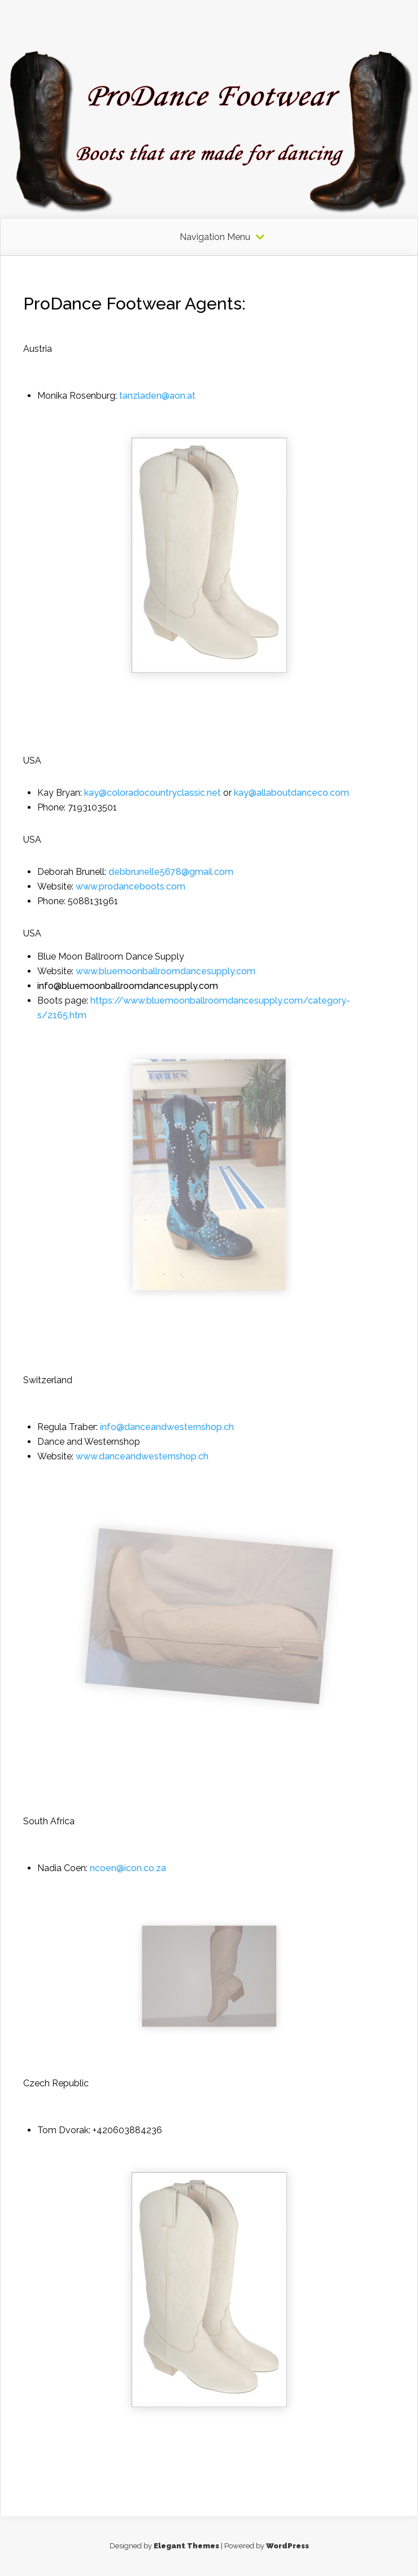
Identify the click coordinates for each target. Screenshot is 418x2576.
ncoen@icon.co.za (128, 1868)
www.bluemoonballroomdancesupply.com (167, 971)
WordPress (287, 2546)
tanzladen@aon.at (157, 395)
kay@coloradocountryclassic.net (152, 792)
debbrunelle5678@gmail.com (170, 871)
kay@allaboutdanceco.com (291, 792)
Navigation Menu (215, 237)
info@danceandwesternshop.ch (167, 1427)
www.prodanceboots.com (130, 886)
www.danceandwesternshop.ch (142, 1456)
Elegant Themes (186, 2546)
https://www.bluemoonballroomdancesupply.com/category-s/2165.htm (193, 1008)
